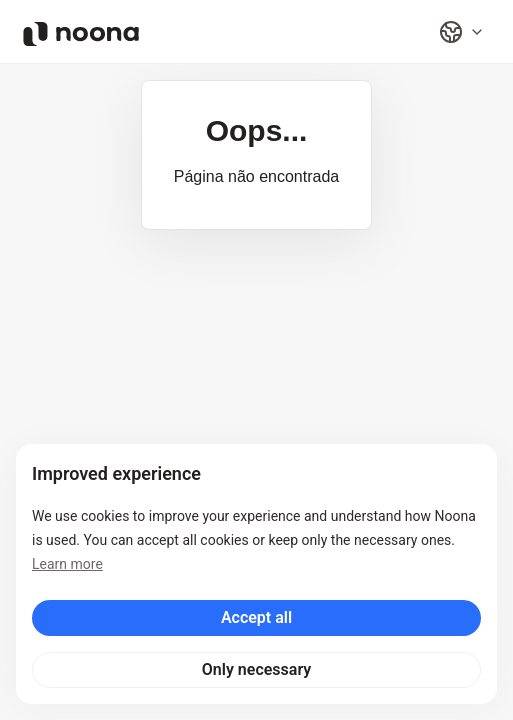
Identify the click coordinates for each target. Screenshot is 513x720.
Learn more (67, 564)
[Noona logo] (81, 34)
